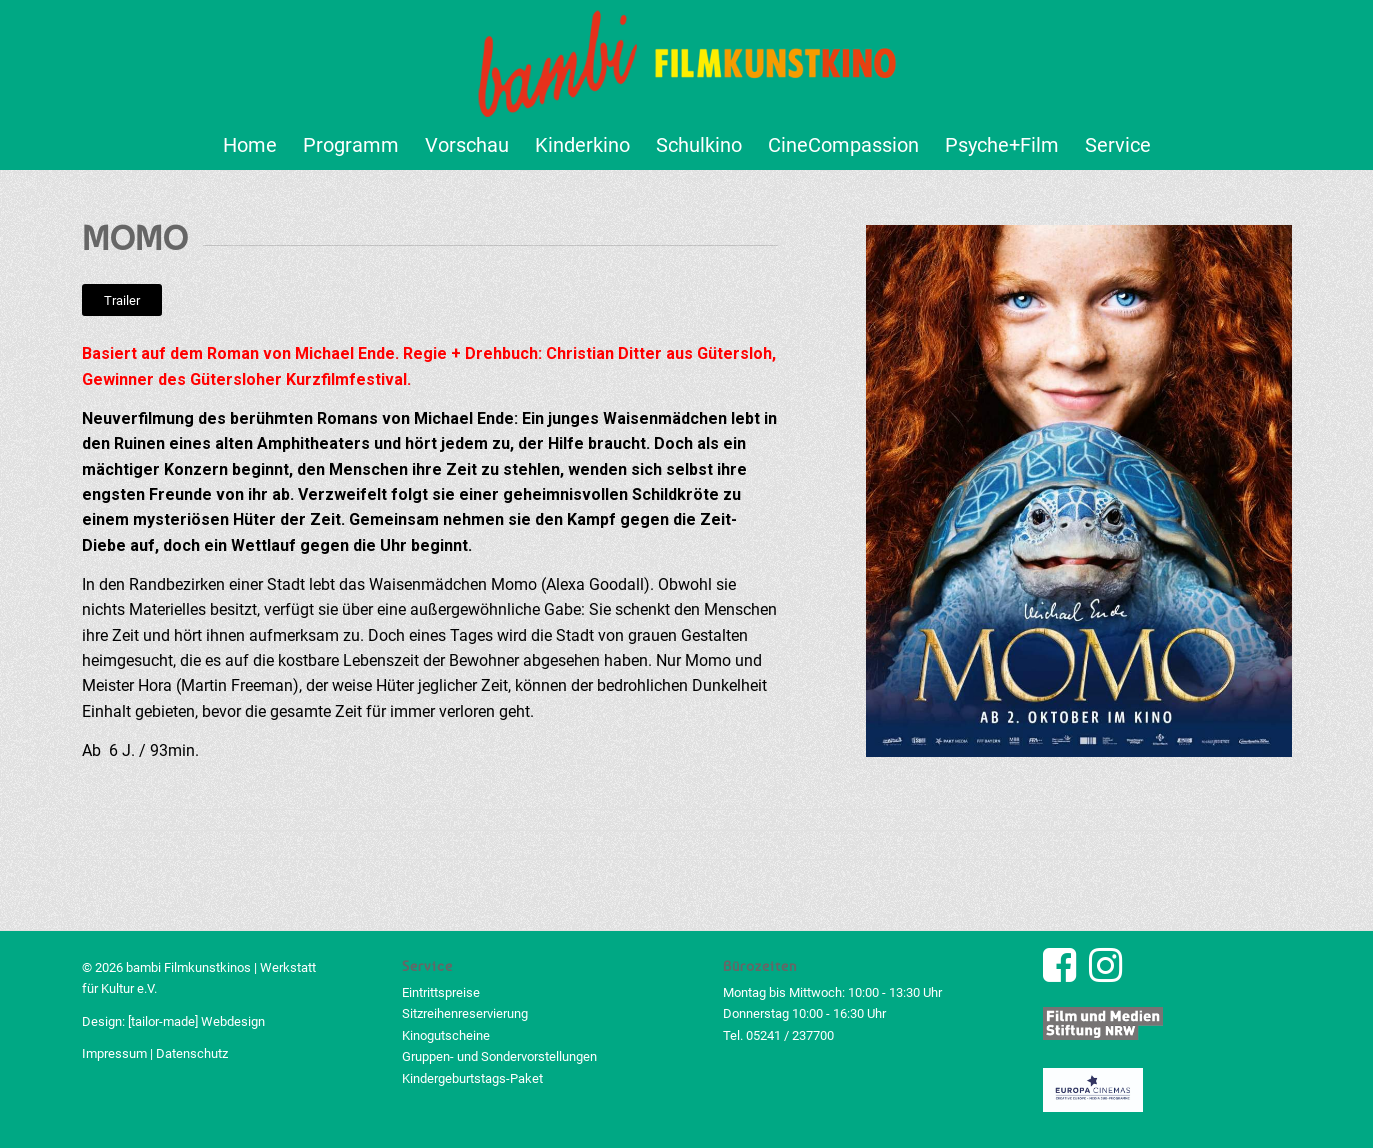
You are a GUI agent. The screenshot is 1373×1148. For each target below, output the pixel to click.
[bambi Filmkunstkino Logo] (686, 60)
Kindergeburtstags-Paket (472, 1078)
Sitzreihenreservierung (465, 1013)
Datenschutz (192, 1053)
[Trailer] (122, 300)
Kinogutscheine (446, 1035)
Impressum (114, 1053)
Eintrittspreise (441, 992)
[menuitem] (250, 145)
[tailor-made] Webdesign (196, 1021)
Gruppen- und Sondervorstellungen (499, 1056)
